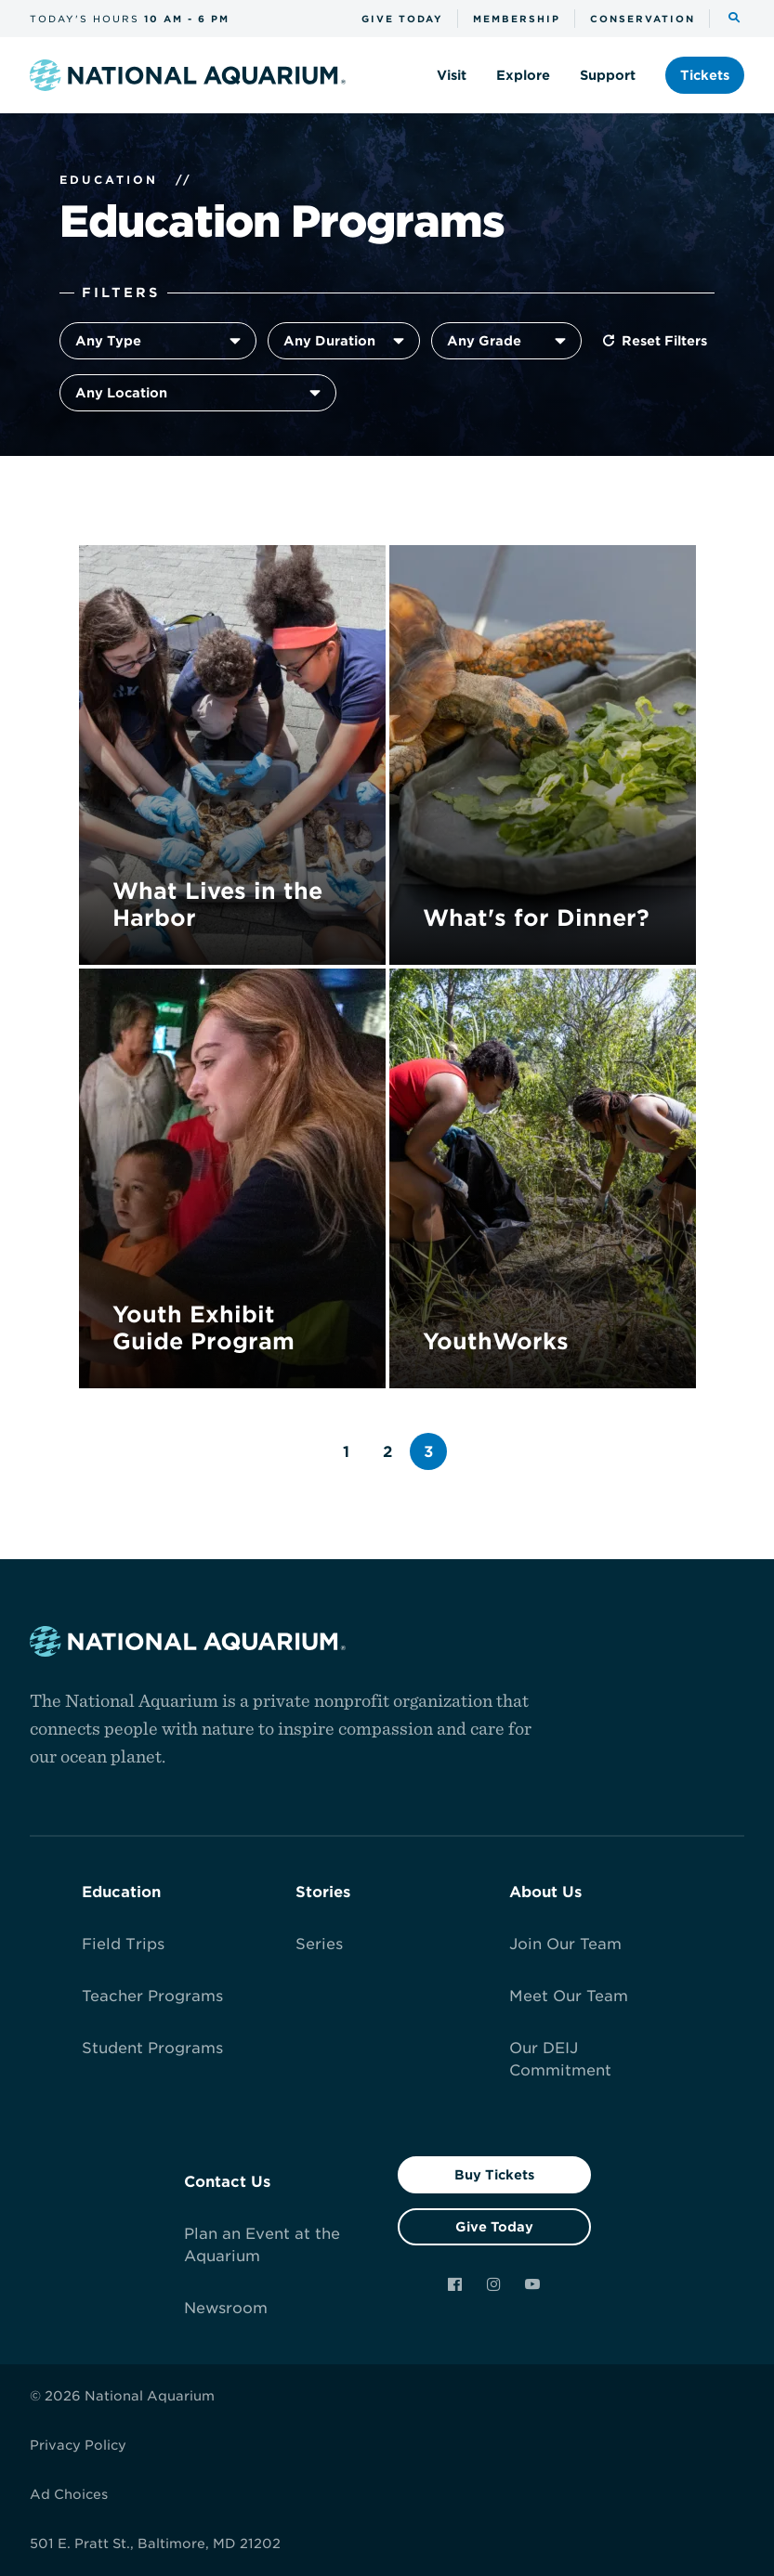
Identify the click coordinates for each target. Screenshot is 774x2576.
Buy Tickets (494, 2174)
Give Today (494, 2226)
